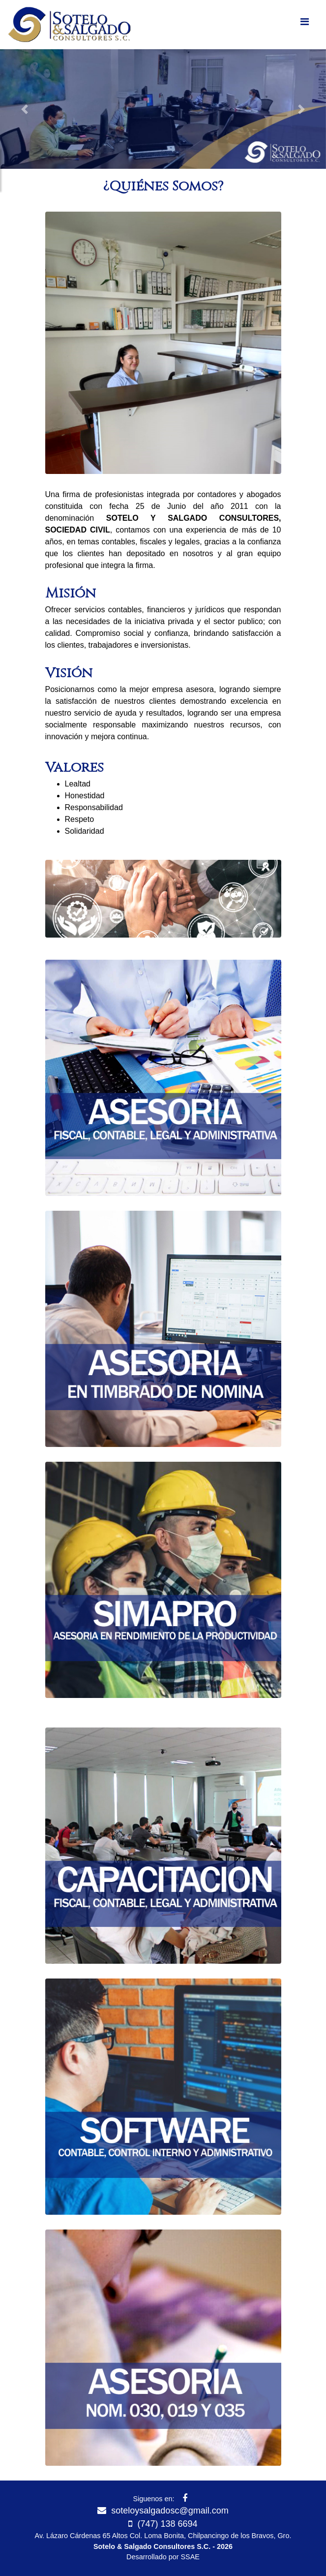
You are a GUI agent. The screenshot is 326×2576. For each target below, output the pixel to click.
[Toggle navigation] (304, 24)
